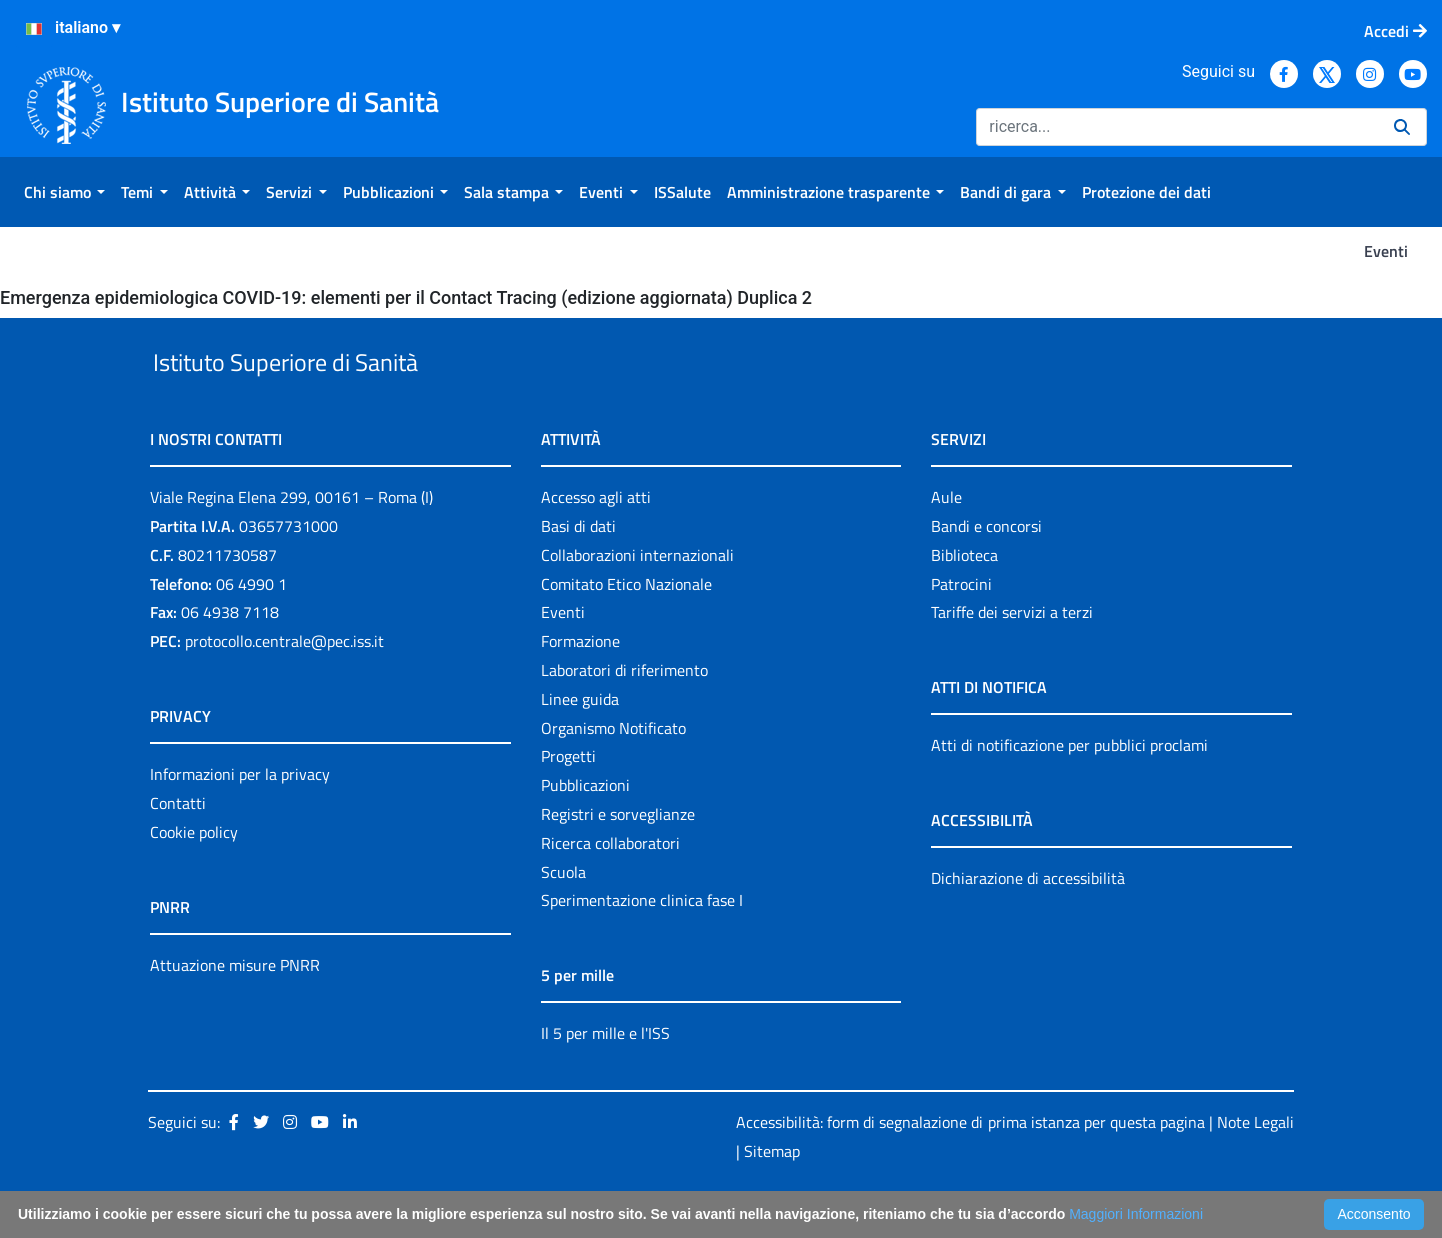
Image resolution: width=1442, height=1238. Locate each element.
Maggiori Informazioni (1136, 1214)
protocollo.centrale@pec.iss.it (284, 687)
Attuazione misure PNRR (235, 1011)
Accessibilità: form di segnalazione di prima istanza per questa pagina (970, 1168)
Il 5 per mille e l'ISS (605, 1080)
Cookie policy (194, 878)
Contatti (178, 849)
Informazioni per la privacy (240, 820)
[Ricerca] (1177, 127)
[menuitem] (64, 192)
